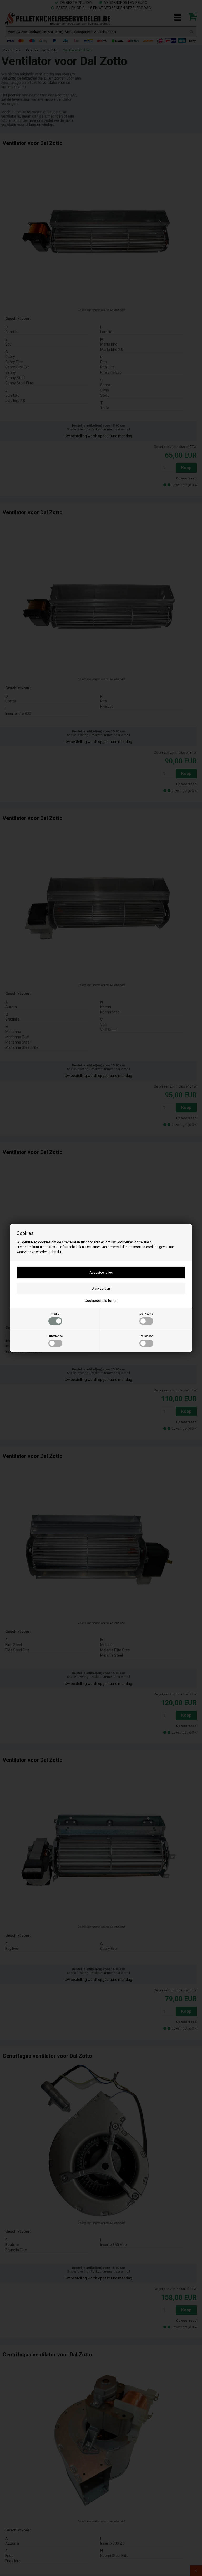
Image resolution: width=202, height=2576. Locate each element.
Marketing (146, 1318)
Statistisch (146, 1340)
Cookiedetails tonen (101, 1300)
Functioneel (55, 1340)
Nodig (55, 1318)
